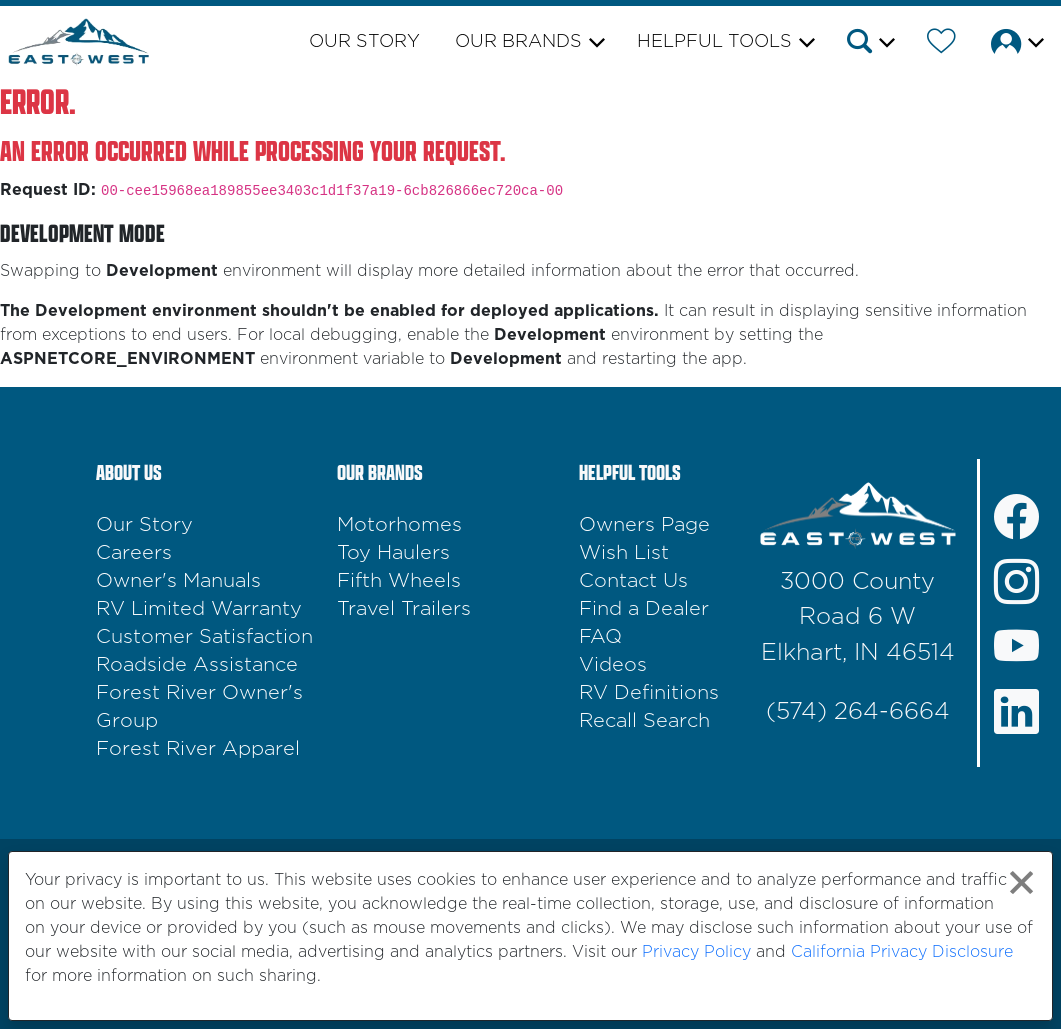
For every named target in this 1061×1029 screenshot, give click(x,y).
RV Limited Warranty (199, 609)
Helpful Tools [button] (714, 42)
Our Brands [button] (518, 42)
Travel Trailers (404, 609)
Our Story (364, 42)
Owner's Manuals (178, 581)
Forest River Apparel (198, 749)
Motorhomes (399, 525)
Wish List (624, 553)
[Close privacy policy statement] (1021, 882)
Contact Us (633, 581)
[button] (869, 45)
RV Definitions (649, 693)
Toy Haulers (393, 553)
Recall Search (644, 721)
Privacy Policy (696, 952)
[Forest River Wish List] (941, 45)
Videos (613, 665)
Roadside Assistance (197, 665)
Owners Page (644, 525)
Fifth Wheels (399, 581)
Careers (134, 553)
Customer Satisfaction (204, 637)
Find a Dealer (644, 609)
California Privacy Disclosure (902, 952)
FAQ (600, 637)
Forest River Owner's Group (199, 707)
